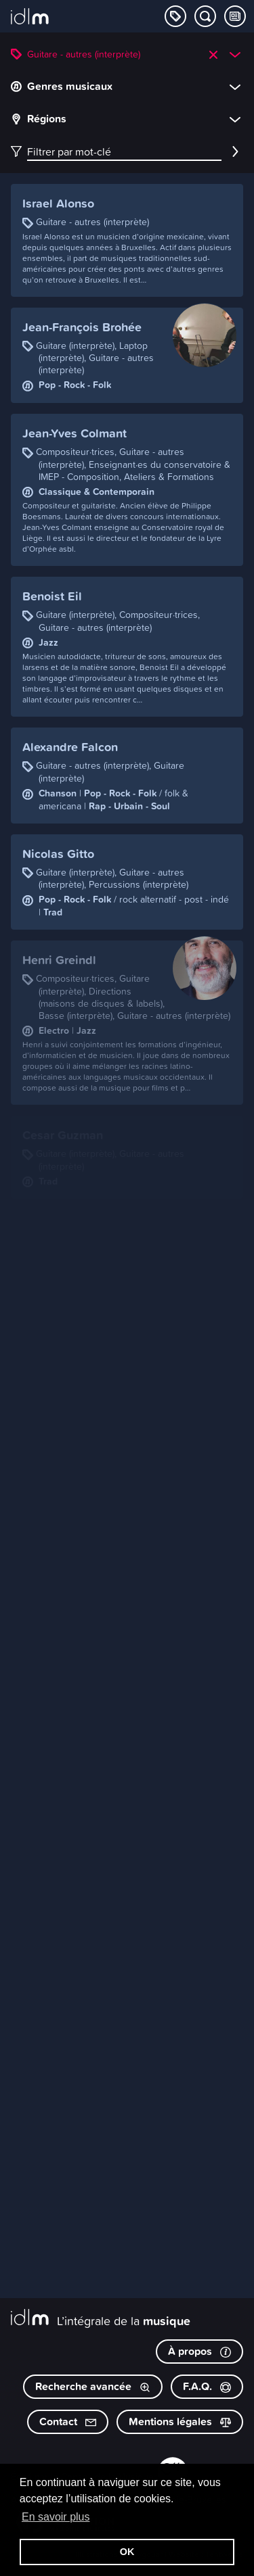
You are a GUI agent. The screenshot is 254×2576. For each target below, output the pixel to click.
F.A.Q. (207, 2386)
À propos (199, 2351)
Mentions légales (180, 2421)
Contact (67, 2421)
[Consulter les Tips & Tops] (235, 16)
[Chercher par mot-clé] (205, 16)
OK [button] (127, 2551)
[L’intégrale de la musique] (30, 17)
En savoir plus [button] (56, 2517)
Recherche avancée (92, 2386)
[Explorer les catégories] (175, 16)
